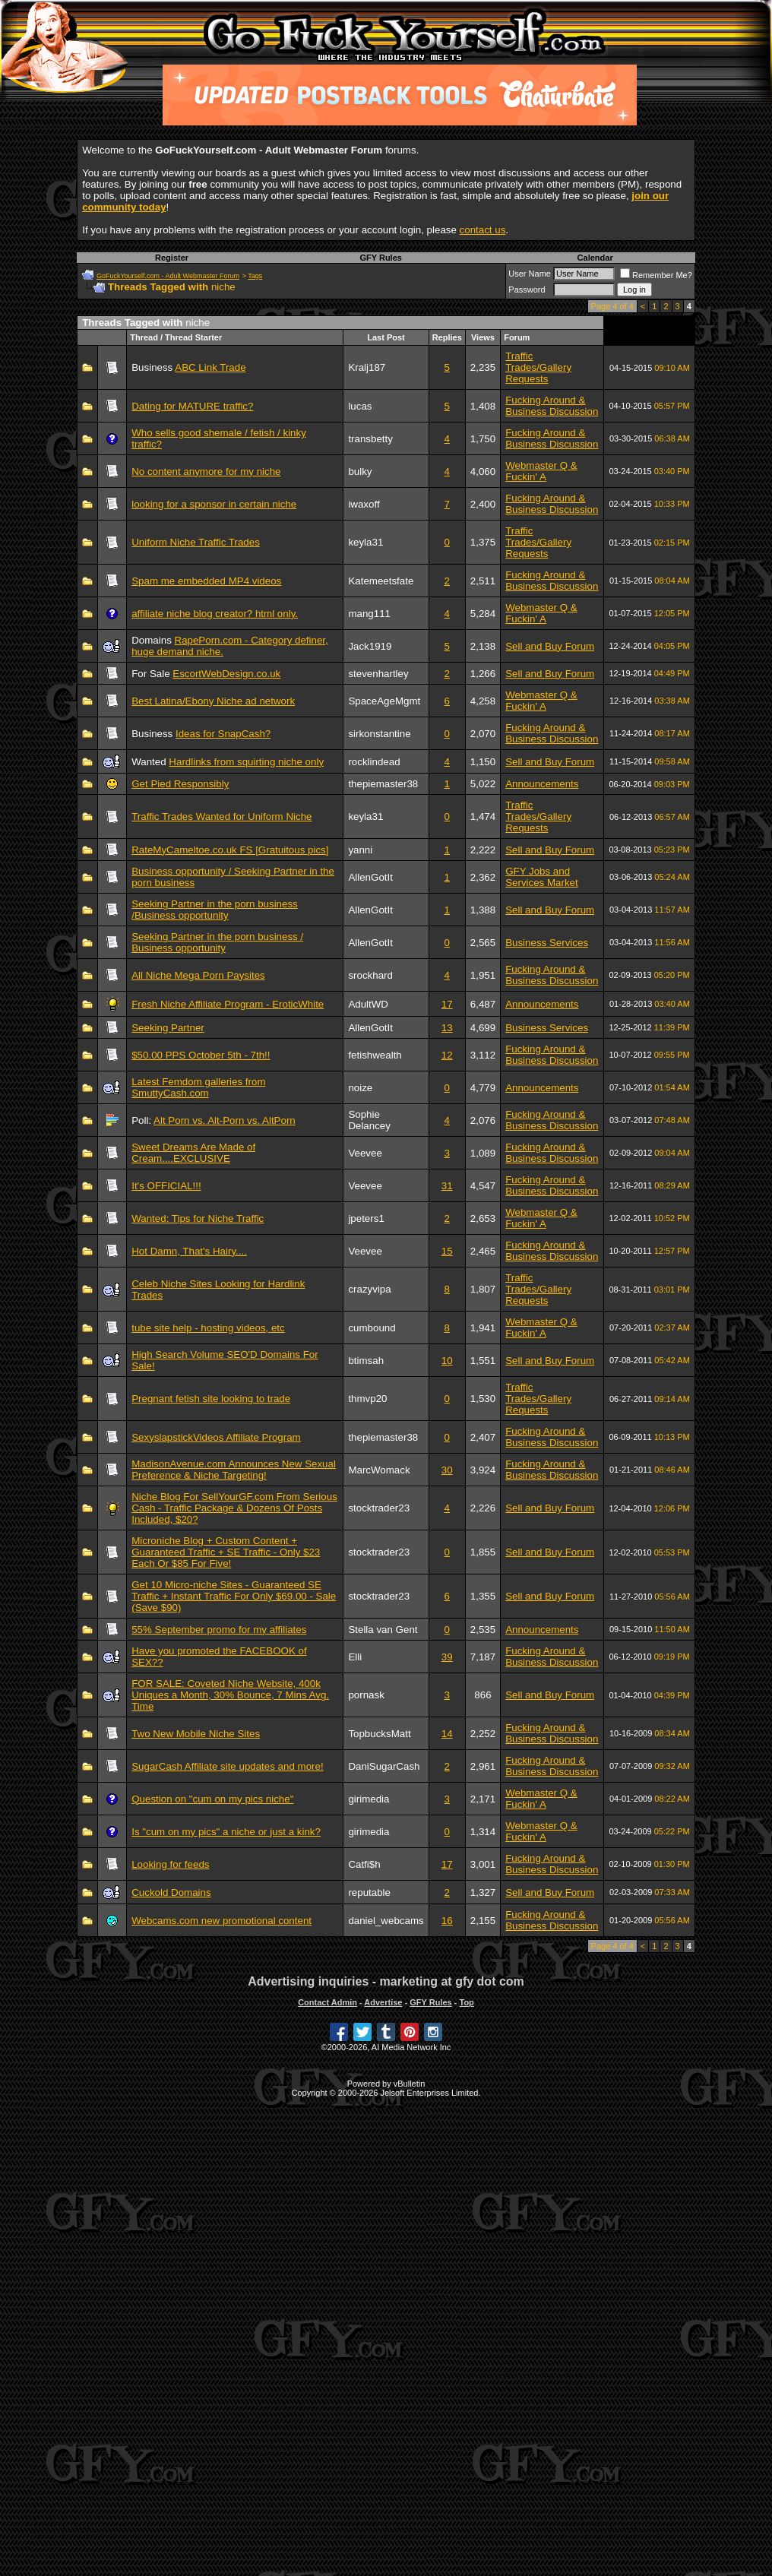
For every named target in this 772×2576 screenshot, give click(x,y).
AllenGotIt (370, 877)
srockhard (370, 975)
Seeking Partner (167, 1027)
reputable (369, 1892)
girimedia (368, 1799)
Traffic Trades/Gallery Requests (538, 367)
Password (526, 289)
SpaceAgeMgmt (384, 701)
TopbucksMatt (379, 1733)
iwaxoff (363, 504)
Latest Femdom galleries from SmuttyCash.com (198, 1087)
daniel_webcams (385, 1920)
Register (171, 257)
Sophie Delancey (369, 1120)
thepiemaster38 (383, 784)
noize (360, 1087)
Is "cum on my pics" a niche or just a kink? (226, 1831)
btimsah (366, 1360)
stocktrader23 (379, 1508)
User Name (529, 273)
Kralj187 (366, 367)
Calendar (595, 257)
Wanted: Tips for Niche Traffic (197, 1218)
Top (466, 2002)
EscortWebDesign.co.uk (226, 673)
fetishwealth (374, 1055)
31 (447, 1185)
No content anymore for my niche (205, 471)
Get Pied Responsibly (180, 784)
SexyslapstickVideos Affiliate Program (216, 1437)
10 (447, 1360)
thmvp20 (367, 1398)
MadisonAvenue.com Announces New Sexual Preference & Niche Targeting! (233, 1469)
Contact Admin (327, 2002)
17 (447, 1004)
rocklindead (374, 761)
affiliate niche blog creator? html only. (214, 613)
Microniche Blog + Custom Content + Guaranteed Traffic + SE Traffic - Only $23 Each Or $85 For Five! (225, 1552)
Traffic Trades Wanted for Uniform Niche (221, 816)
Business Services (546, 942)
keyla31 (365, 542)
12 (447, 1055)
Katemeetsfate (380, 581)
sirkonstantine (379, 733)
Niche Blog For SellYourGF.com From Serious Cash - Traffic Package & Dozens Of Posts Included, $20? (234, 1508)
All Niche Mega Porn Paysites (198, 975)
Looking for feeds (170, 1864)
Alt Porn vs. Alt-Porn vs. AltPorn (224, 1120)
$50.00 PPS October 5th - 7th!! (200, 1055)
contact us (483, 230)
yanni (360, 850)
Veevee (364, 1153)
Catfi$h (364, 1864)
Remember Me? (656, 275)
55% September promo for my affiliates (218, 1629)
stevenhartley (378, 673)
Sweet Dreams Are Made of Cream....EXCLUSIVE (193, 1152)
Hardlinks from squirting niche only (246, 761)
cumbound (371, 1328)
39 (447, 1657)
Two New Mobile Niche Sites (195, 1733)
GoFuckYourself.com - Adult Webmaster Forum (167, 276)
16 (447, 1920)
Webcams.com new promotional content (221, 1920)
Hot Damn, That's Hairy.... (189, 1251)
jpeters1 (366, 1218)
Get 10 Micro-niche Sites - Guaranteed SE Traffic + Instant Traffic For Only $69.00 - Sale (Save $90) (233, 1596)
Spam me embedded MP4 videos (206, 581)
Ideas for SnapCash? (223, 733)
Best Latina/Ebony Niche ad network (213, 701)
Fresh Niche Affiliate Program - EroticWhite (227, 1004)
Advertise (383, 2002)
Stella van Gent (382, 1629)
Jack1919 (369, 646)
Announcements (541, 784)
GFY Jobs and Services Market (541, 877)
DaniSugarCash (383, 1766)
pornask (366, 1695)
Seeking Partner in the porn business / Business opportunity (217, 942)
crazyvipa (369, 1289)
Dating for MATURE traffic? (192, 406)
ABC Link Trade (210, 367)
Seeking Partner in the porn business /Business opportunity (214, 909)
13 (447, 1027)
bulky (360, 471)
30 (447, 1470)
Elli (355, 1657)
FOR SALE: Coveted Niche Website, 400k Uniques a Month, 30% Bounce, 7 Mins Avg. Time (230, 1695)
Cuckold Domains (170, 1892)
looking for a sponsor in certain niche (213, 504)
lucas (360, 406)
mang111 (369, 613)
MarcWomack (379, 1470)
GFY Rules (380, 257)
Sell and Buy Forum (549, 646)
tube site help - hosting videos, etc (208, 1328)
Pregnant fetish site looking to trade (210, 1398)
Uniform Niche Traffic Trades (195, 542)
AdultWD (368, 1004)
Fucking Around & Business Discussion (551, 405)
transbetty (370, 439)
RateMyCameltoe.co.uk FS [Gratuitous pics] (229, 850)
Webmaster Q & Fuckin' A (541, 471)
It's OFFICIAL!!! (166, 1185)
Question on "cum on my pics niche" (212, 1799)
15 (447, 1251)
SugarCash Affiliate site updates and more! (227, 1766)
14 (447, 1733)
